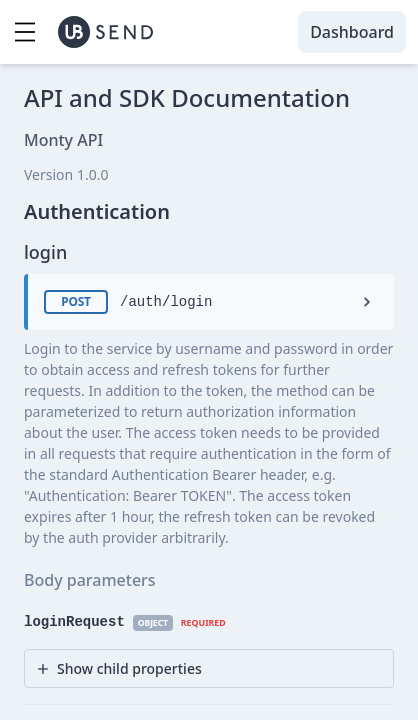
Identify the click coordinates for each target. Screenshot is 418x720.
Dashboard (352, 32)
